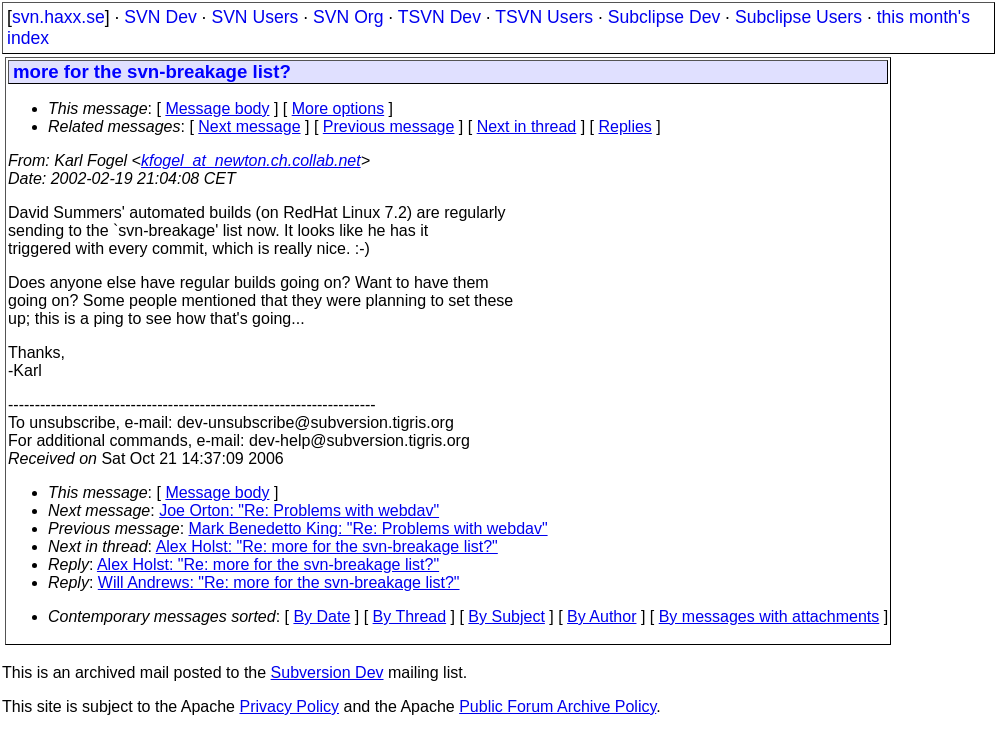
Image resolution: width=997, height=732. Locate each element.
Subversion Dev (327, 672)
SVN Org (348, 17)
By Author (601, 616)
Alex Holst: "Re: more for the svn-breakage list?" (327, 546)
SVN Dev (160, 17)
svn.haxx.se (58, 17)
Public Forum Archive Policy (557, 706)
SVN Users (254, 17)
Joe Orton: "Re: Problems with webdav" (299, 510)
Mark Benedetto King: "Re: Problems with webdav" (368, 528)
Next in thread (527, 126)
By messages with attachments (769, 616)
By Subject (506, 616)
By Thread (410, 616)
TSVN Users (544, 17)
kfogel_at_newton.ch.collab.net (251, 160)
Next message (249, 126)
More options (338, 108)
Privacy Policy (289, 706)
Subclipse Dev (664, 17)
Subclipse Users (798, 17)
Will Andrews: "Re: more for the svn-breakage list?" (279, 582)
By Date (321, 616)
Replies (625, 126)
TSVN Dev (439, 17)
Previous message (389, 126)
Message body (217, 108)
